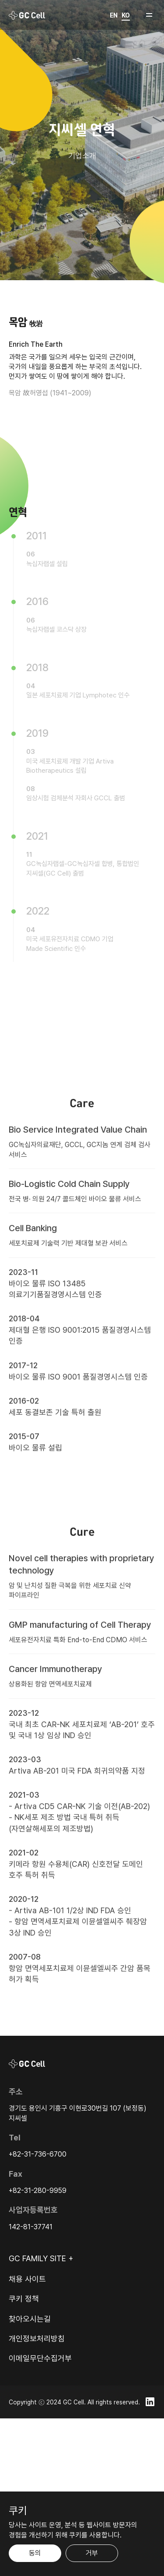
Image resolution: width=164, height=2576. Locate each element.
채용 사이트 (27, 2279)
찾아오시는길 (30, 2318)
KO (126, 15)
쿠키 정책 (24, 2298)
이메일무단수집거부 (40, 2358)
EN (114, 15)
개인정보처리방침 (37, 2338)
